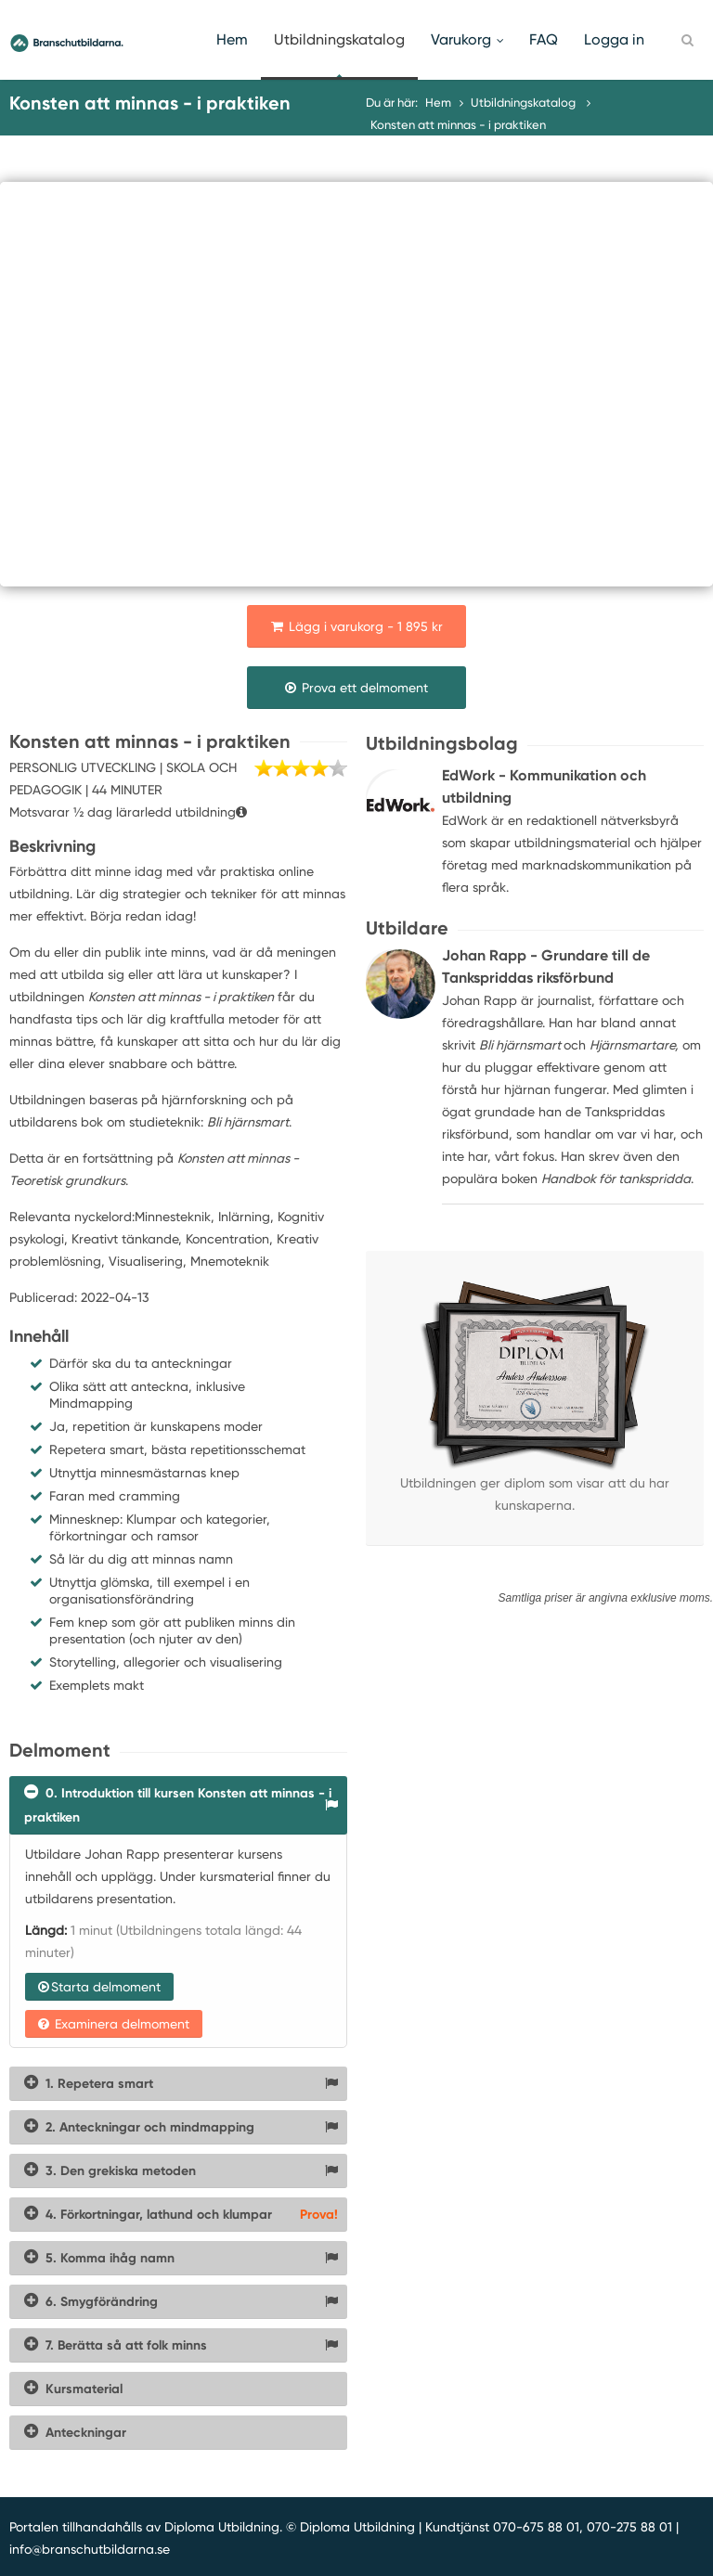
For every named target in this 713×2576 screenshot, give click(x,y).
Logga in (614, 39)
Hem (232, 39)
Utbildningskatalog (339, 39)
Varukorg (467, 39)
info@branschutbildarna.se (89, 2549)
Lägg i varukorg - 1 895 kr (357, 626)
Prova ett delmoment (356, 687)
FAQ (543, 39)
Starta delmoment (99, 1986)
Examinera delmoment (113, 2023)
